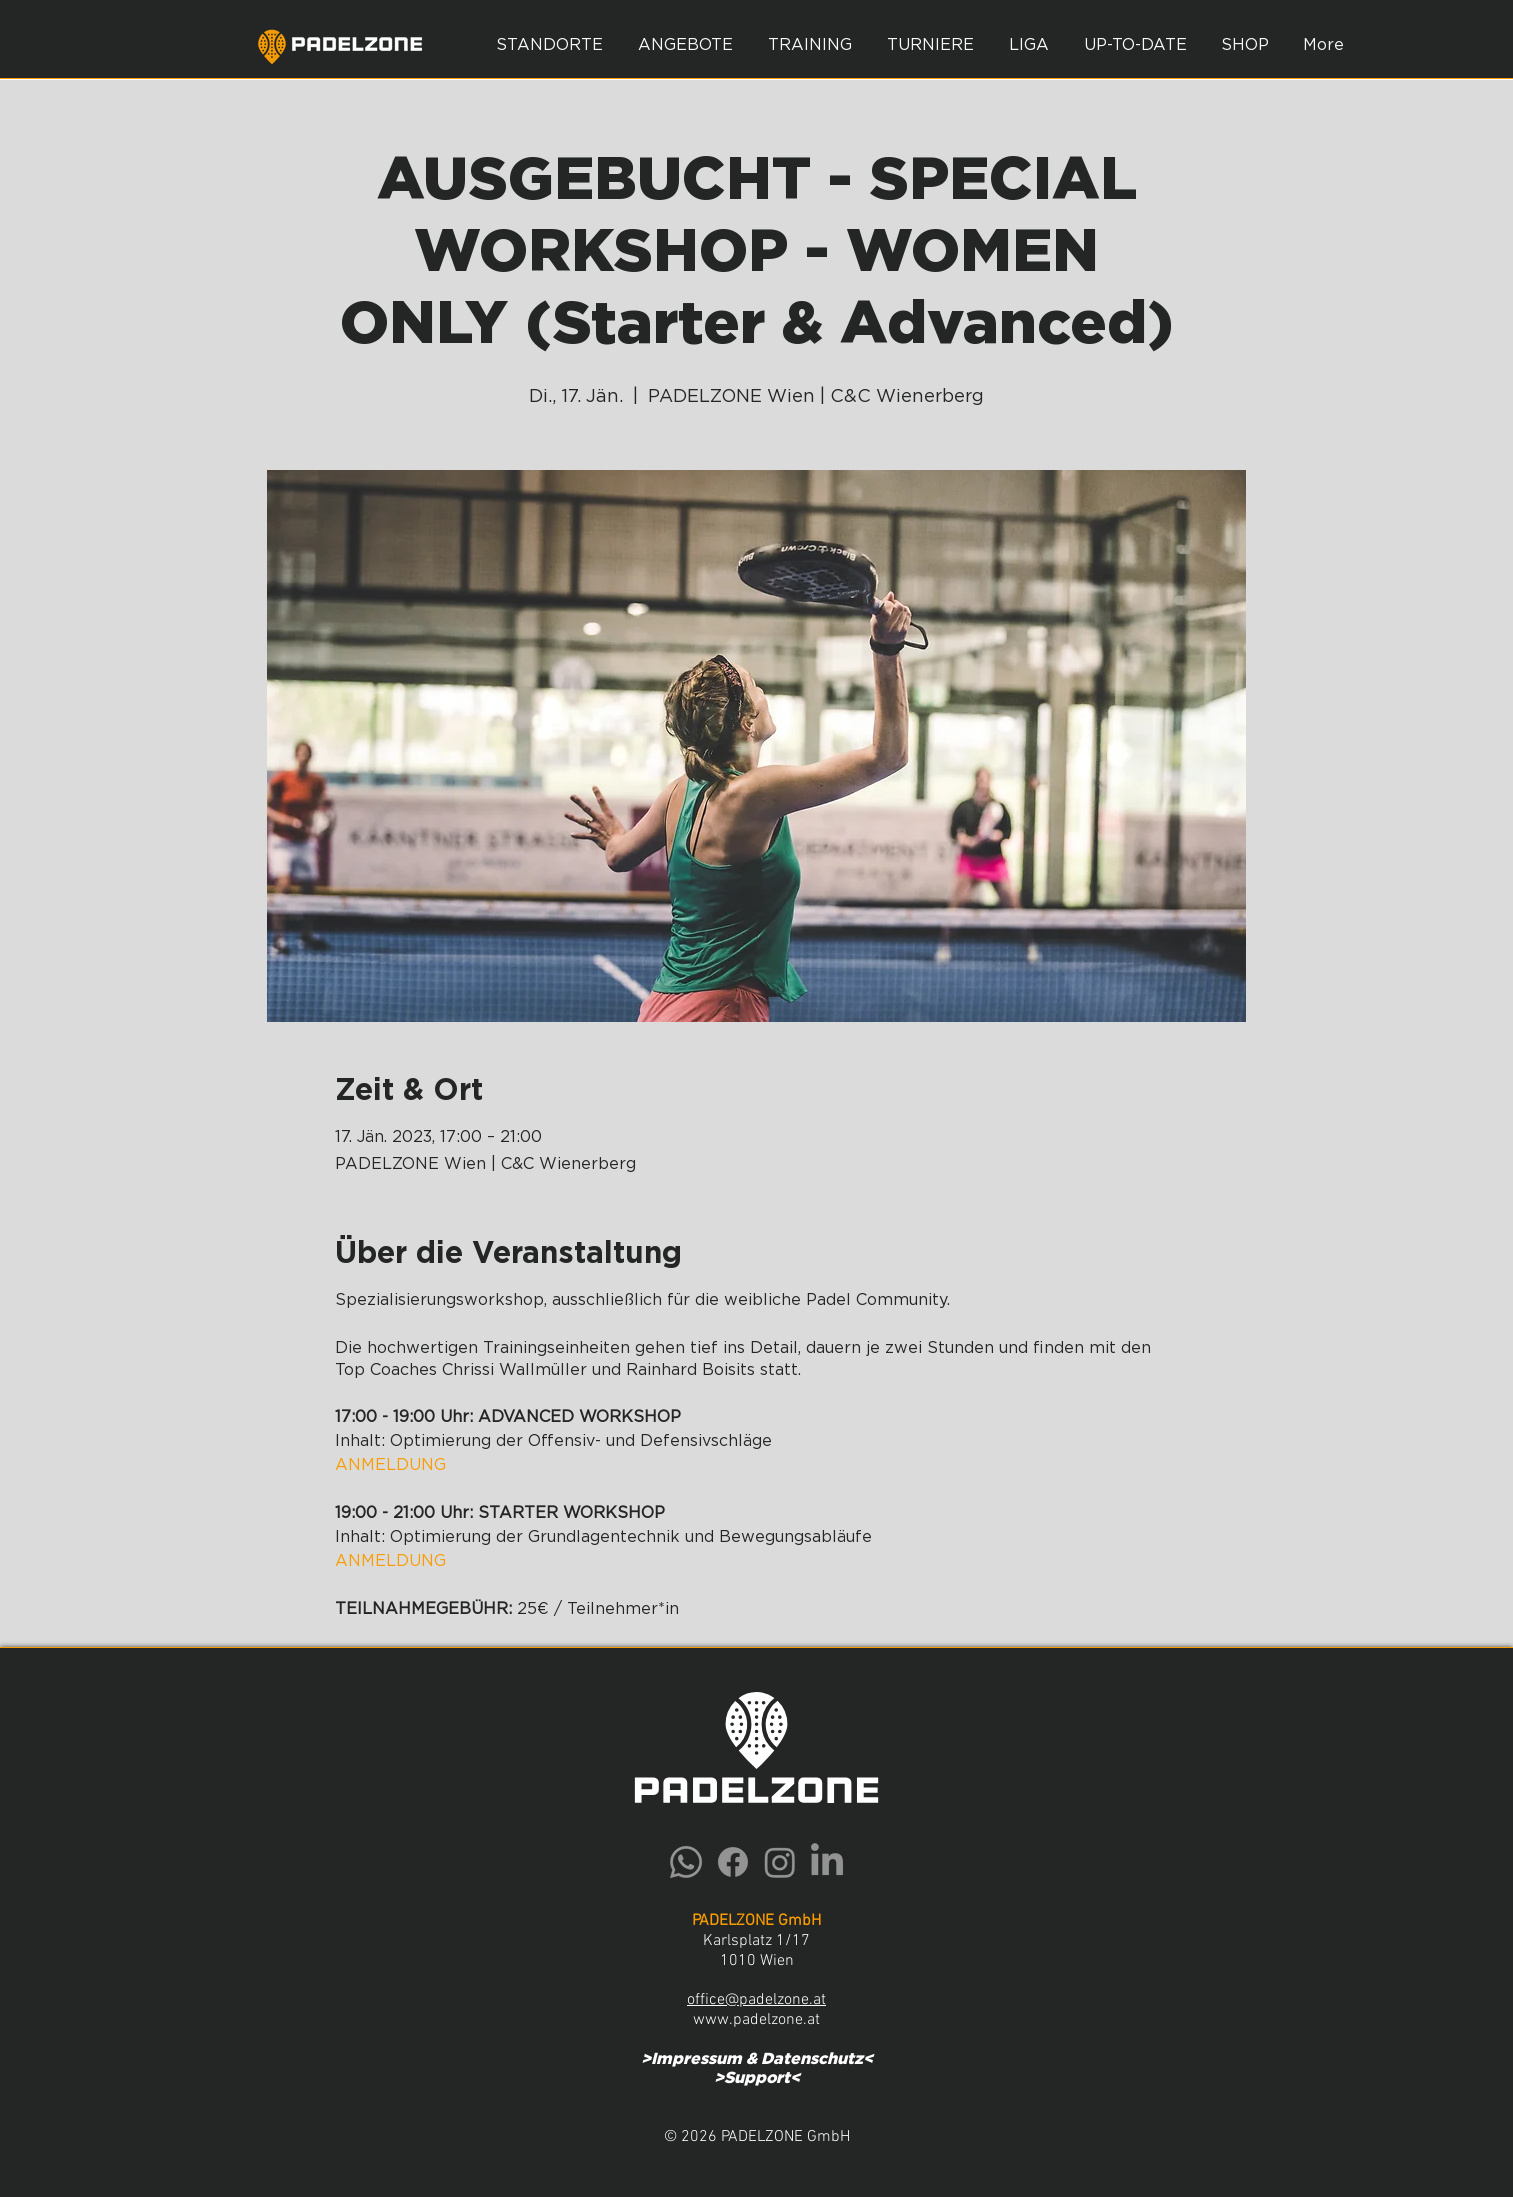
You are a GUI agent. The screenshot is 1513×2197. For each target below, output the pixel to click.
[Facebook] (733, 1862)
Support (757, 2078)
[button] (686, 45)
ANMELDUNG (390, 1465)
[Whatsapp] (686, 1862)
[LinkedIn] (827, 1862)
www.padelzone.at (756, 2020)
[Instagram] (780, 1862)
